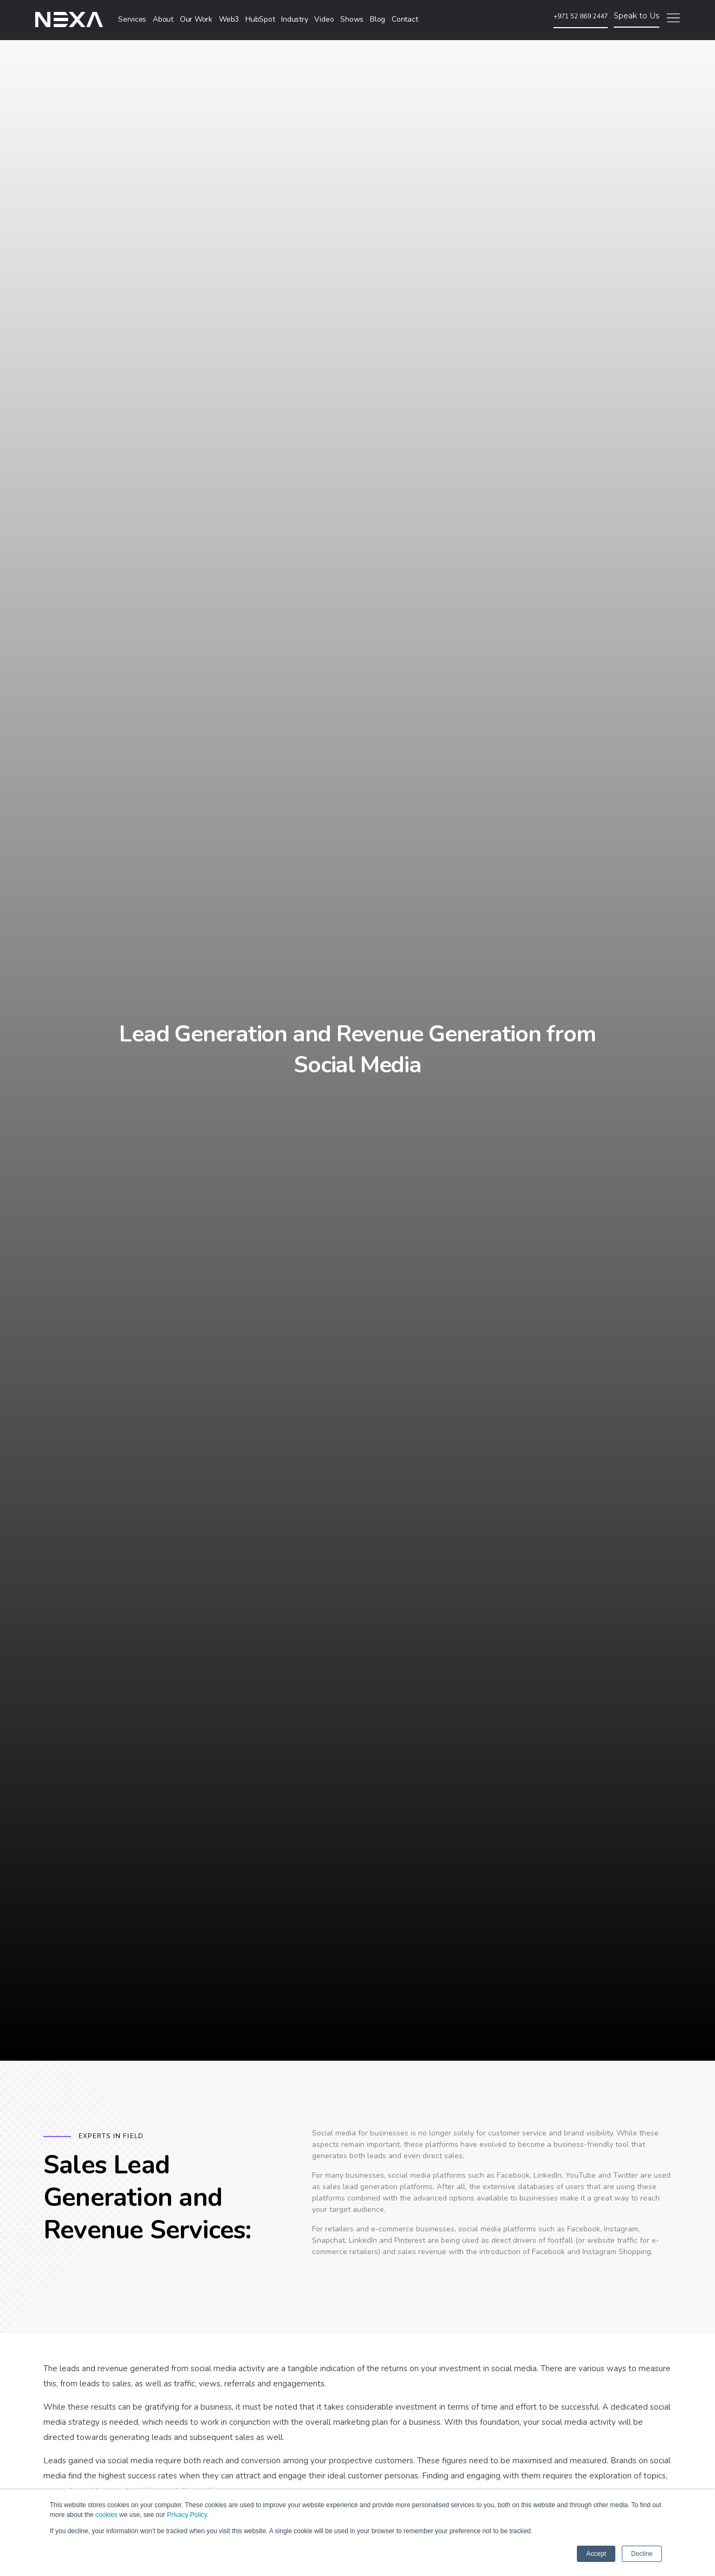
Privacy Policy (187, 2515)
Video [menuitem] (324, 19)
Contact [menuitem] (405, 19)
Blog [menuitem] (377, 19)
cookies (106, 2515)
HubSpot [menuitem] (260, 19)
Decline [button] (642, 2554)
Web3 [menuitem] (229, 19)
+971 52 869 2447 (581, 16)
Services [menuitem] (132, 19)
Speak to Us (636, 16)
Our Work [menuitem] (196, 19)
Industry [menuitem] (294, 19)
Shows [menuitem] (351, 19)
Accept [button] (596, 2554)
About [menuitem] (163, 19)
